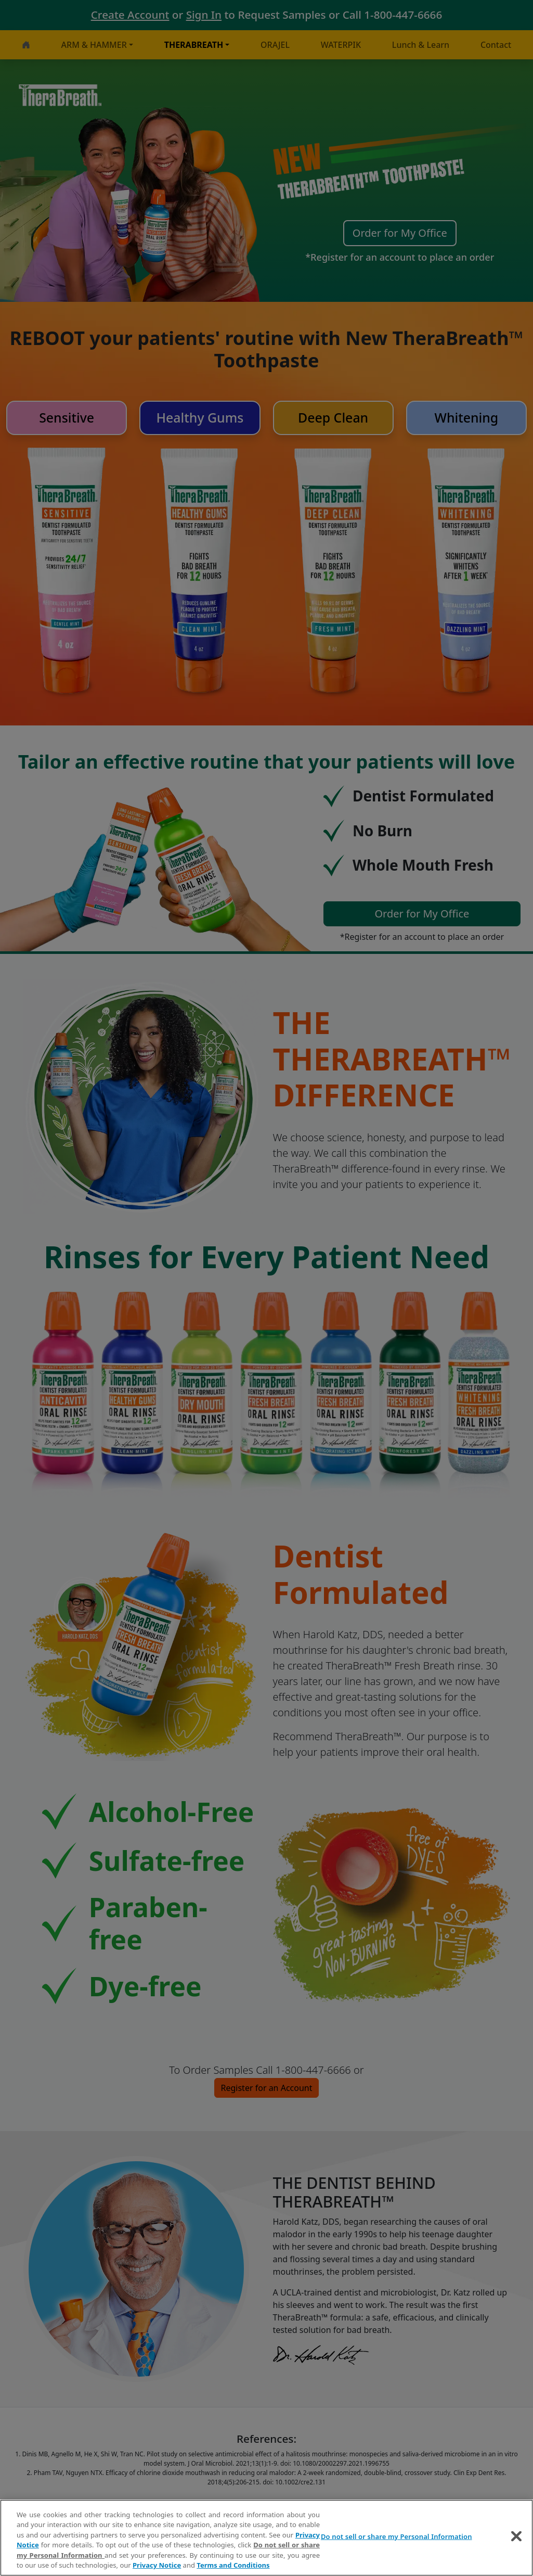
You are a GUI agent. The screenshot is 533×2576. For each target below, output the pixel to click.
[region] (266, 2538)
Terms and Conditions (233, 2565)
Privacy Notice (157, 2565)
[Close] (516, 2536)
